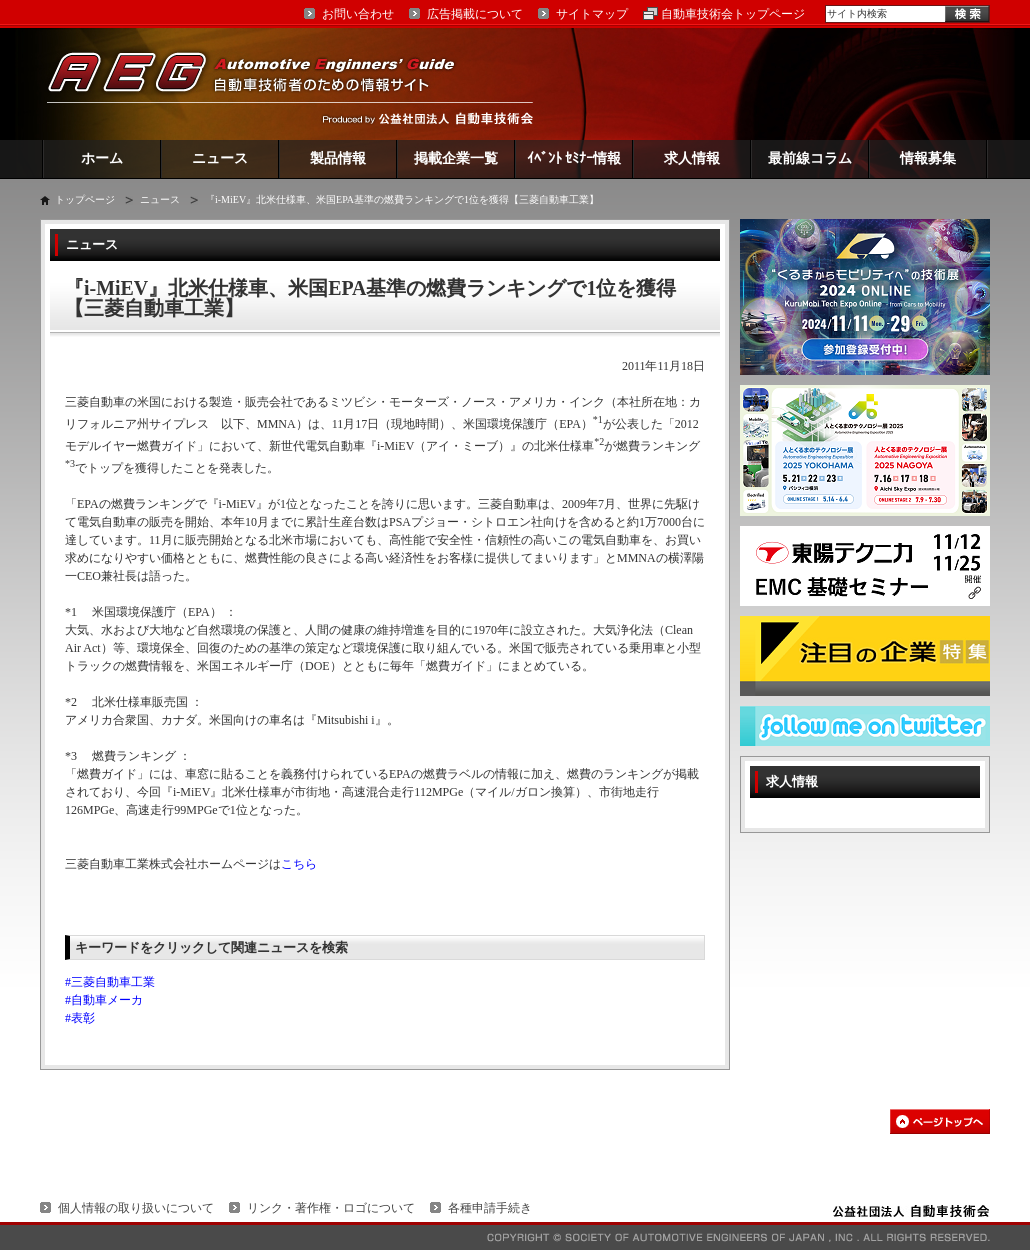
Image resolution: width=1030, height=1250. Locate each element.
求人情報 (692, 158)
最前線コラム (810, 158)
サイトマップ (592, 14)
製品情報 (338, 158)
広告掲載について (475, 14)
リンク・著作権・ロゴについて (331, 1208)
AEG (264, 83)
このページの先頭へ (940, 1121)
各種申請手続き (490, 1208)
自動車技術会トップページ (733, 14)
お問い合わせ (358, 14)
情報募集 (928, 158)
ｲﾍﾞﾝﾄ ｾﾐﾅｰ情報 (574, 158)
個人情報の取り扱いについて (136, 1208)
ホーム (102, 158)
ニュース (220, 158)
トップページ (85, 199)
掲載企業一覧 (456, 158)
